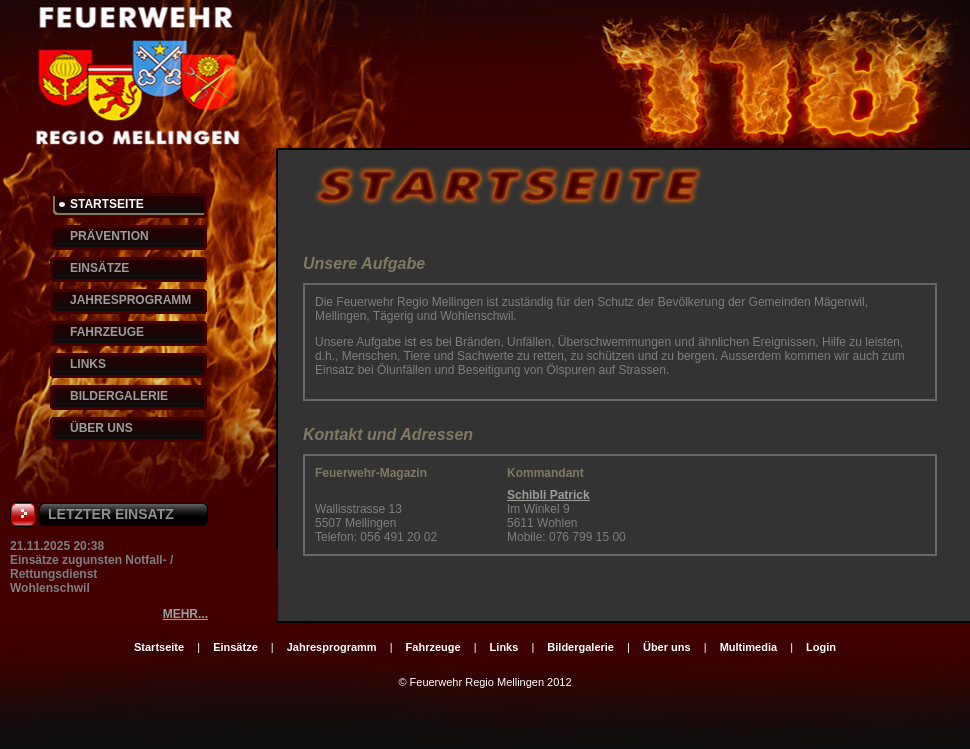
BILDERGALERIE (119, 396)
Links (504, 647)
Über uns (667, 647)
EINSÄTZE (99, 268)
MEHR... (185, 614)
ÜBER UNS (101, 428)
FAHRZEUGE (107, 332)
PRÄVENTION (109, 236)
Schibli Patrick (548, 495)
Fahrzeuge (433, 647)
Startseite (159, 647)
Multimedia (748, 647)
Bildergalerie (580, 647)
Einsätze (235, 647)
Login (821, 647)
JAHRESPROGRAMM (130, 300)
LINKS (88, 364)
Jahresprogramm (332, 647)
